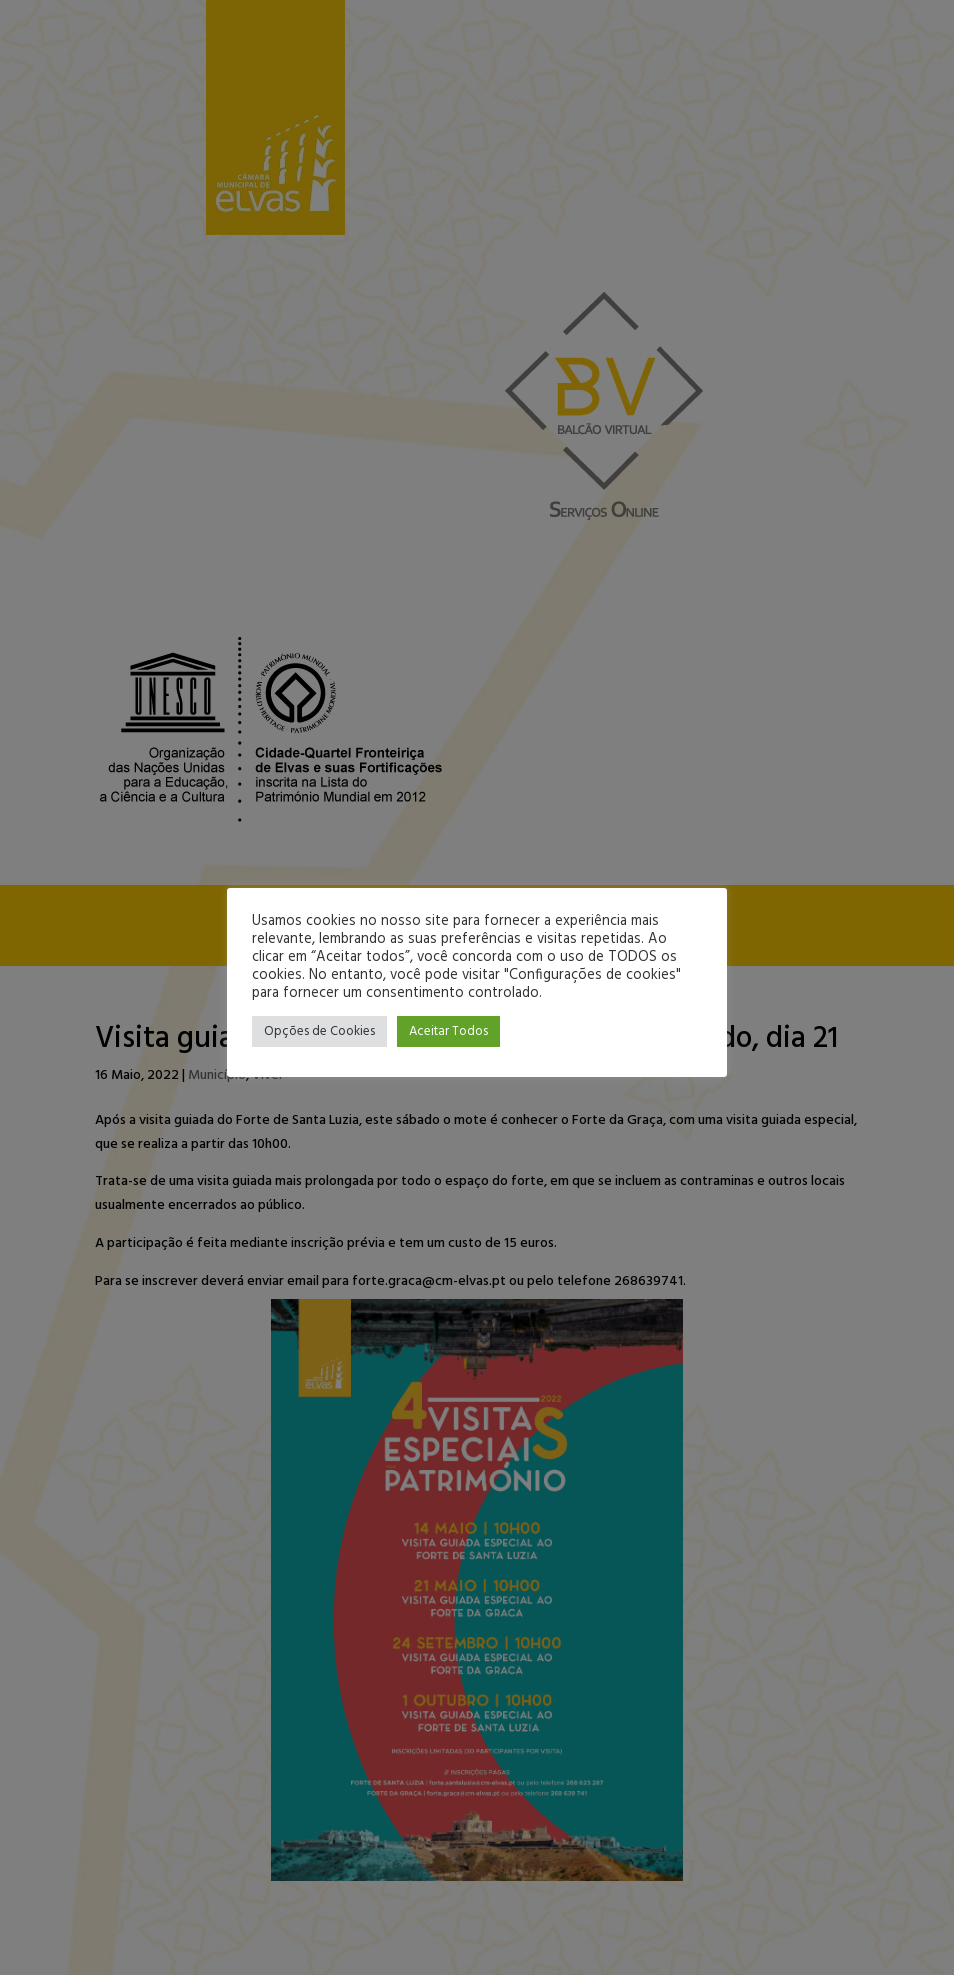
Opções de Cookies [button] (319, 1031)
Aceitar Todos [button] (448, 1031)
